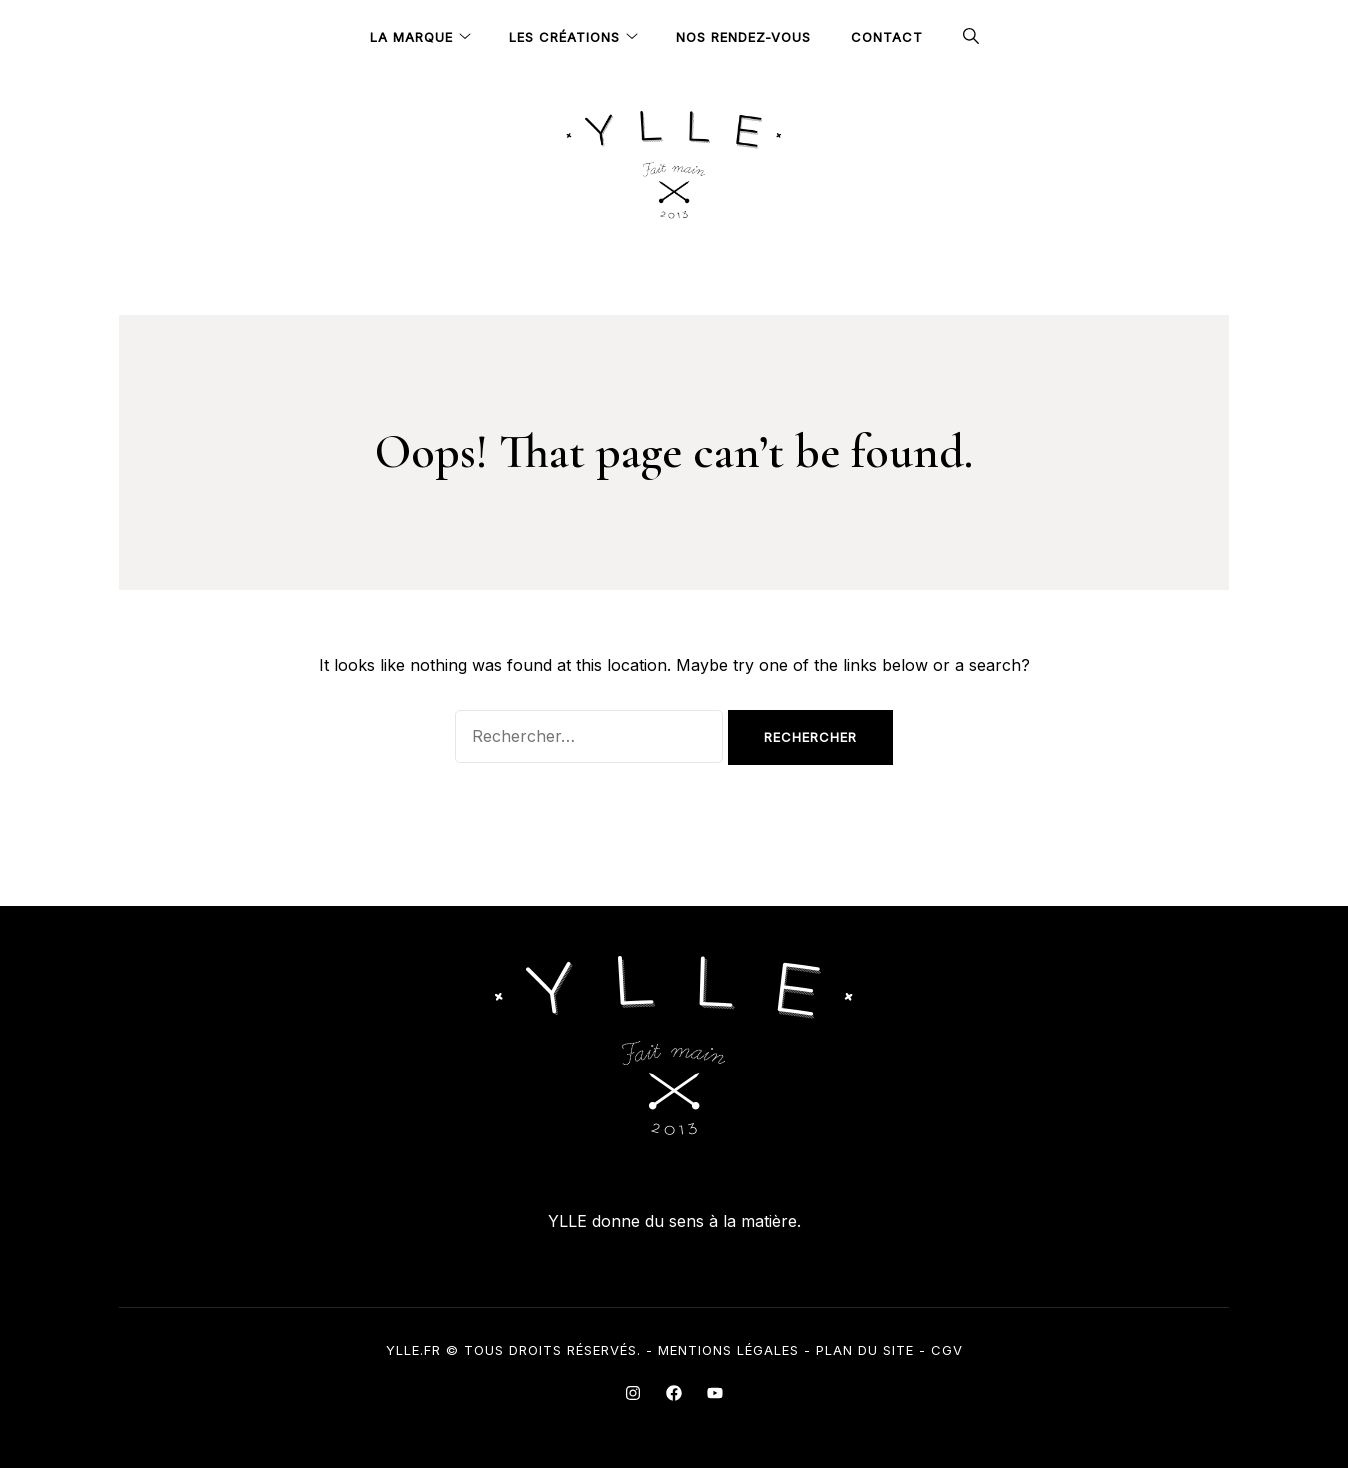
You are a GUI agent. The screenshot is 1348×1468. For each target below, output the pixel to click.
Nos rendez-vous (743, 37)
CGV (947, 1350)
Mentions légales (728, 1350)
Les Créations (564, 37)
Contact (887, 37)
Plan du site (865, 1350)
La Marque (411, 37)
